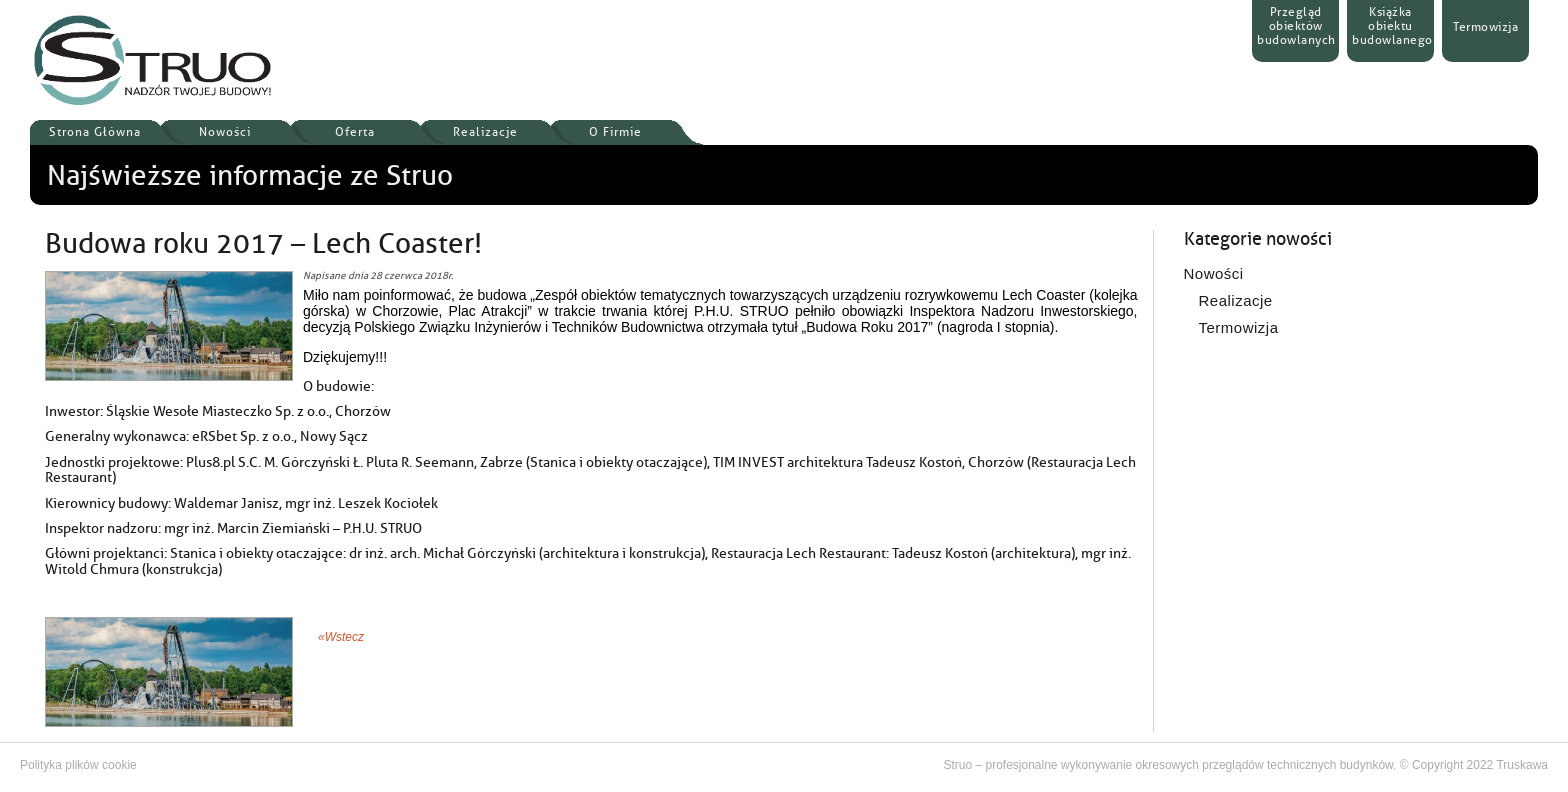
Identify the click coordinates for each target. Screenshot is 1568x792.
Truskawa (1522, 765)
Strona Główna (95, 132)
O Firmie (615, 132)
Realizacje (485, 132)
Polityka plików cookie (78, 765)
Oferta (355, 132)
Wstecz (344, 637)
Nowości (225, 132)
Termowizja (1239, 327)
